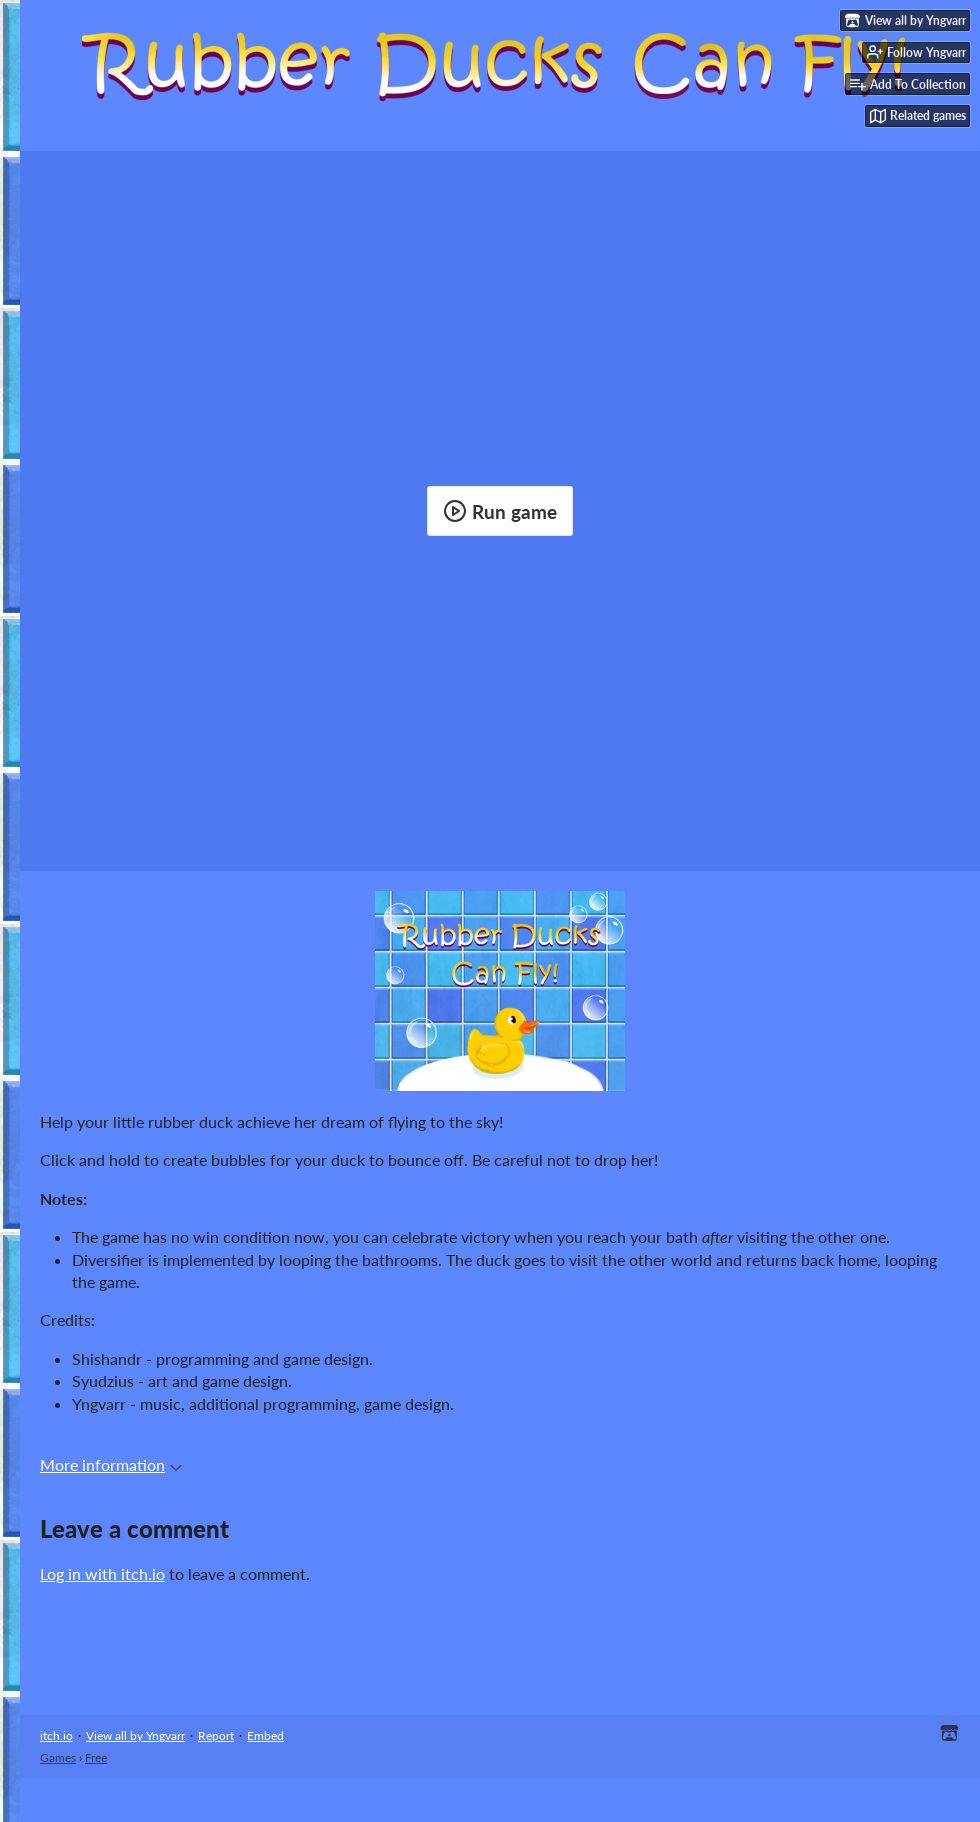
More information (111, 1464)
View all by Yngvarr (135, 1735)
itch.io (56, 1735)
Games (58, 1757)
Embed (265, 1735)
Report (216, 1735)
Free (96, 1757)
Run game (500, 511)
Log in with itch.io (102, 1573)
